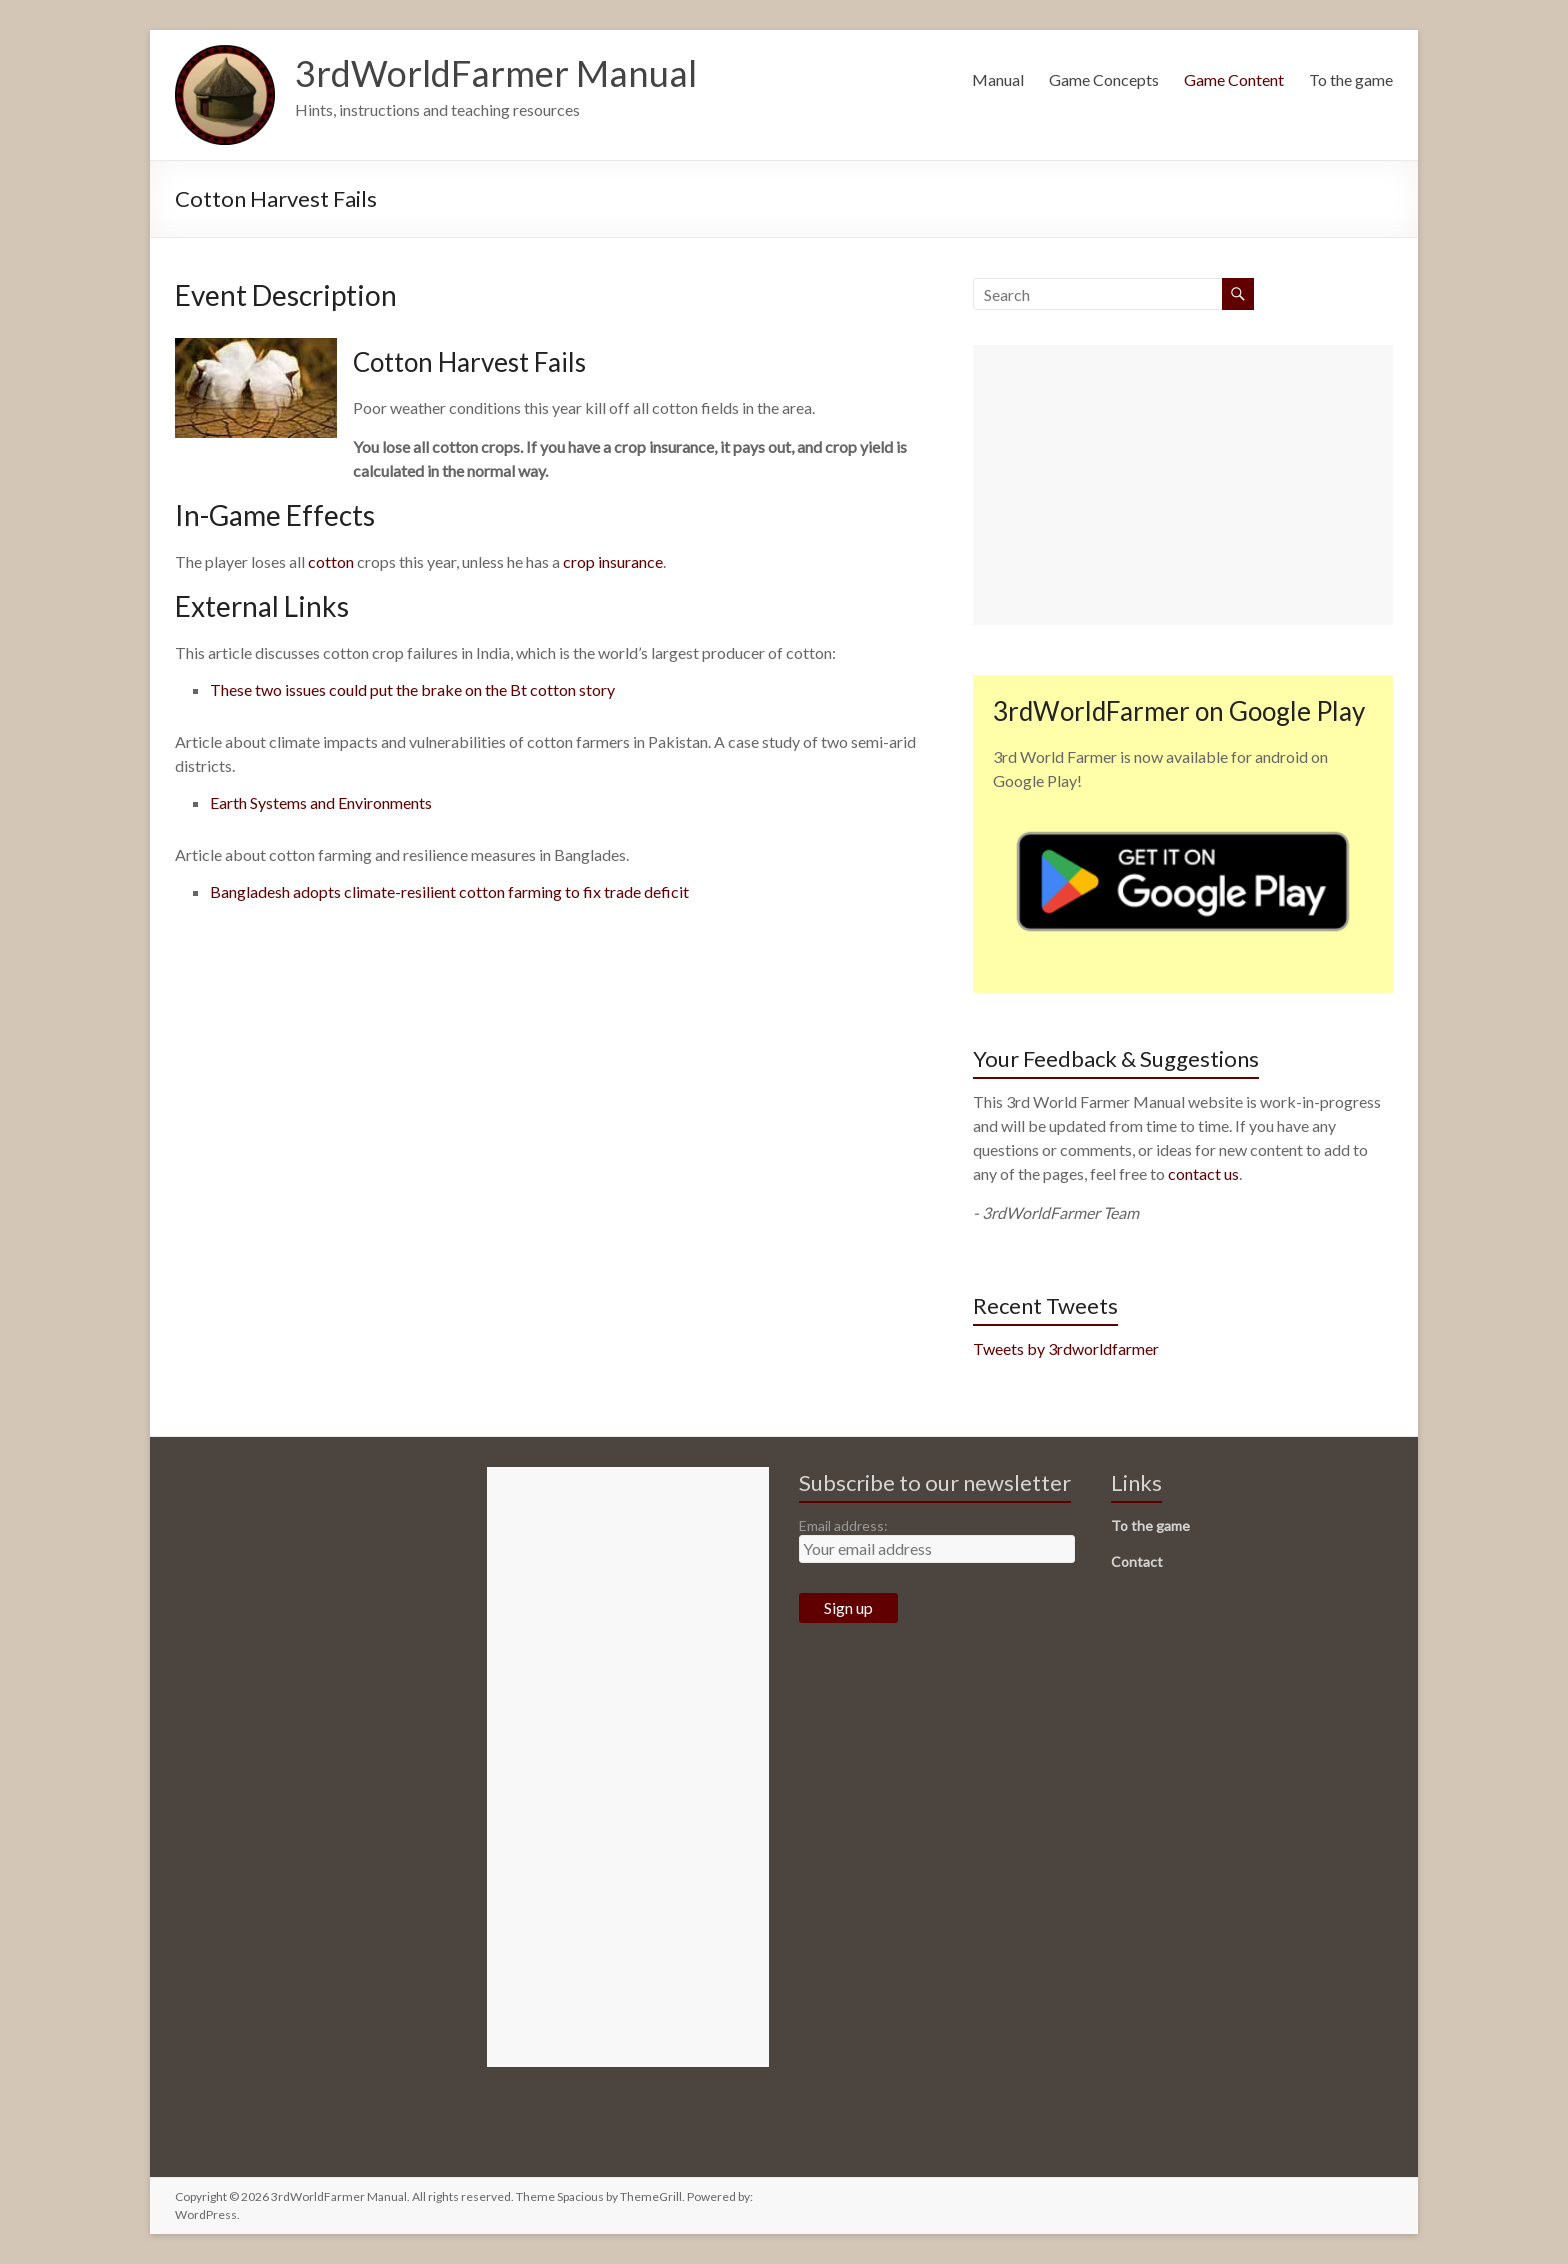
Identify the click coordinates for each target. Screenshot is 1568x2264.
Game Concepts (1104, 79)
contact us (1203, 1173)
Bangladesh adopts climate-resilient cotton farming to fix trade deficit (449, 891)
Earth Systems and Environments (321, 802)
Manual (998, 79)
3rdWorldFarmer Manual (496, 73)
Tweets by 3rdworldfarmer (1066, 1348)
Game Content (1234, 79)
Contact (1137, 1561)
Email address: (843, 1525)
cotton (331, 561)
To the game (1351, 79)
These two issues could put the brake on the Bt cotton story (412, 689)
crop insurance (613, 561)
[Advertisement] (1183, 485)
